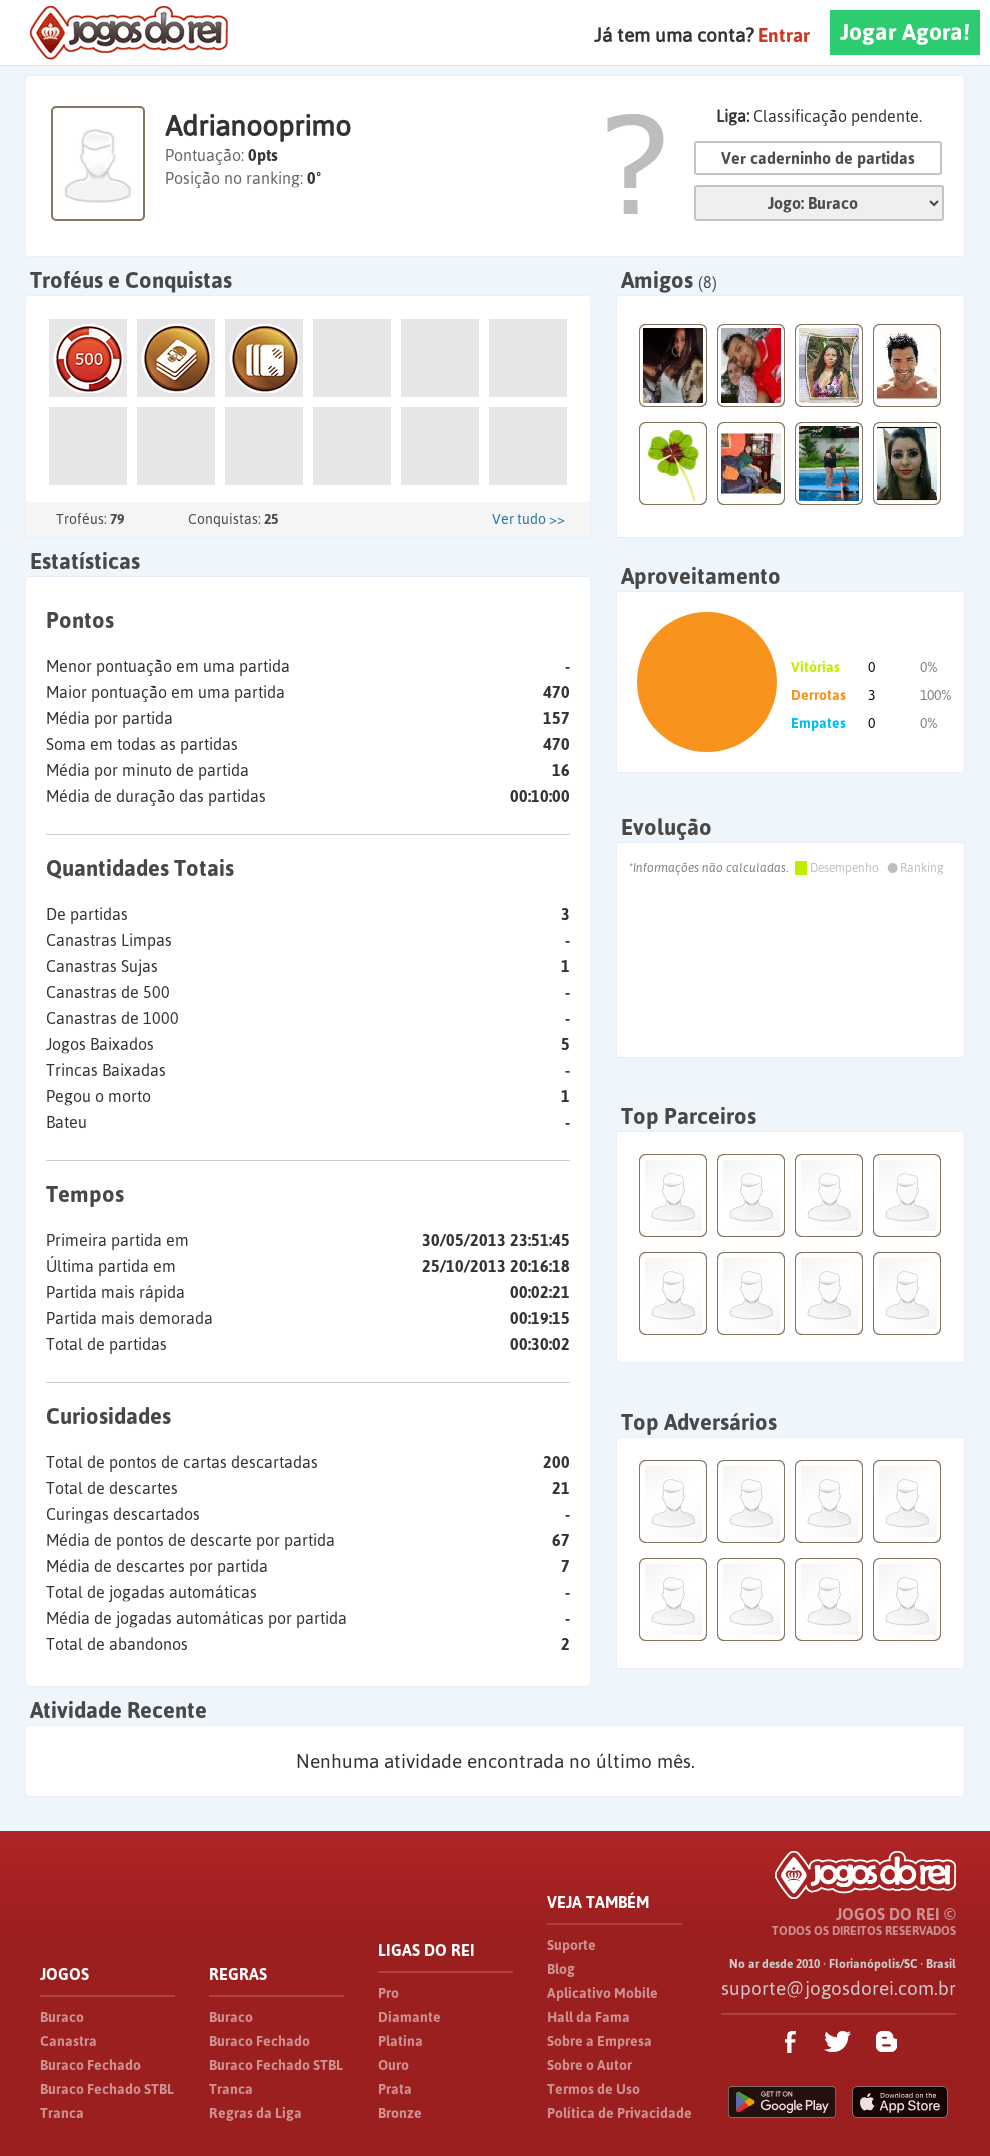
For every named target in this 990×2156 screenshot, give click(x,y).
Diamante (409, 2017)
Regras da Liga (255, 2113)
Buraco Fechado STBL (107, 2089)
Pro (388, 1993)
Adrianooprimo (258, 126)
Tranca (62, 2113)
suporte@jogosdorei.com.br (838, 1988)
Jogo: (819, 203)
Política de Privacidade (619, 2113)
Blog (561, 1969)
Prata (395, 2089)
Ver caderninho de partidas (818, 158)
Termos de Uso (593, 2089)
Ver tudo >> (528, 519)
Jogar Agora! (905, 32)
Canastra (68, 2041)
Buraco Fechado (90, 2065)
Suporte (571, 1945)
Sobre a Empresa (599, 2041)
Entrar (784, 35)
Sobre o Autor (589, 2065)
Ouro (393, 2065)
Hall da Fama (588, 2017)
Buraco (62, 2017)
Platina (400, 2041)
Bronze (400, 2113)
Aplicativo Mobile (602, 1993)
